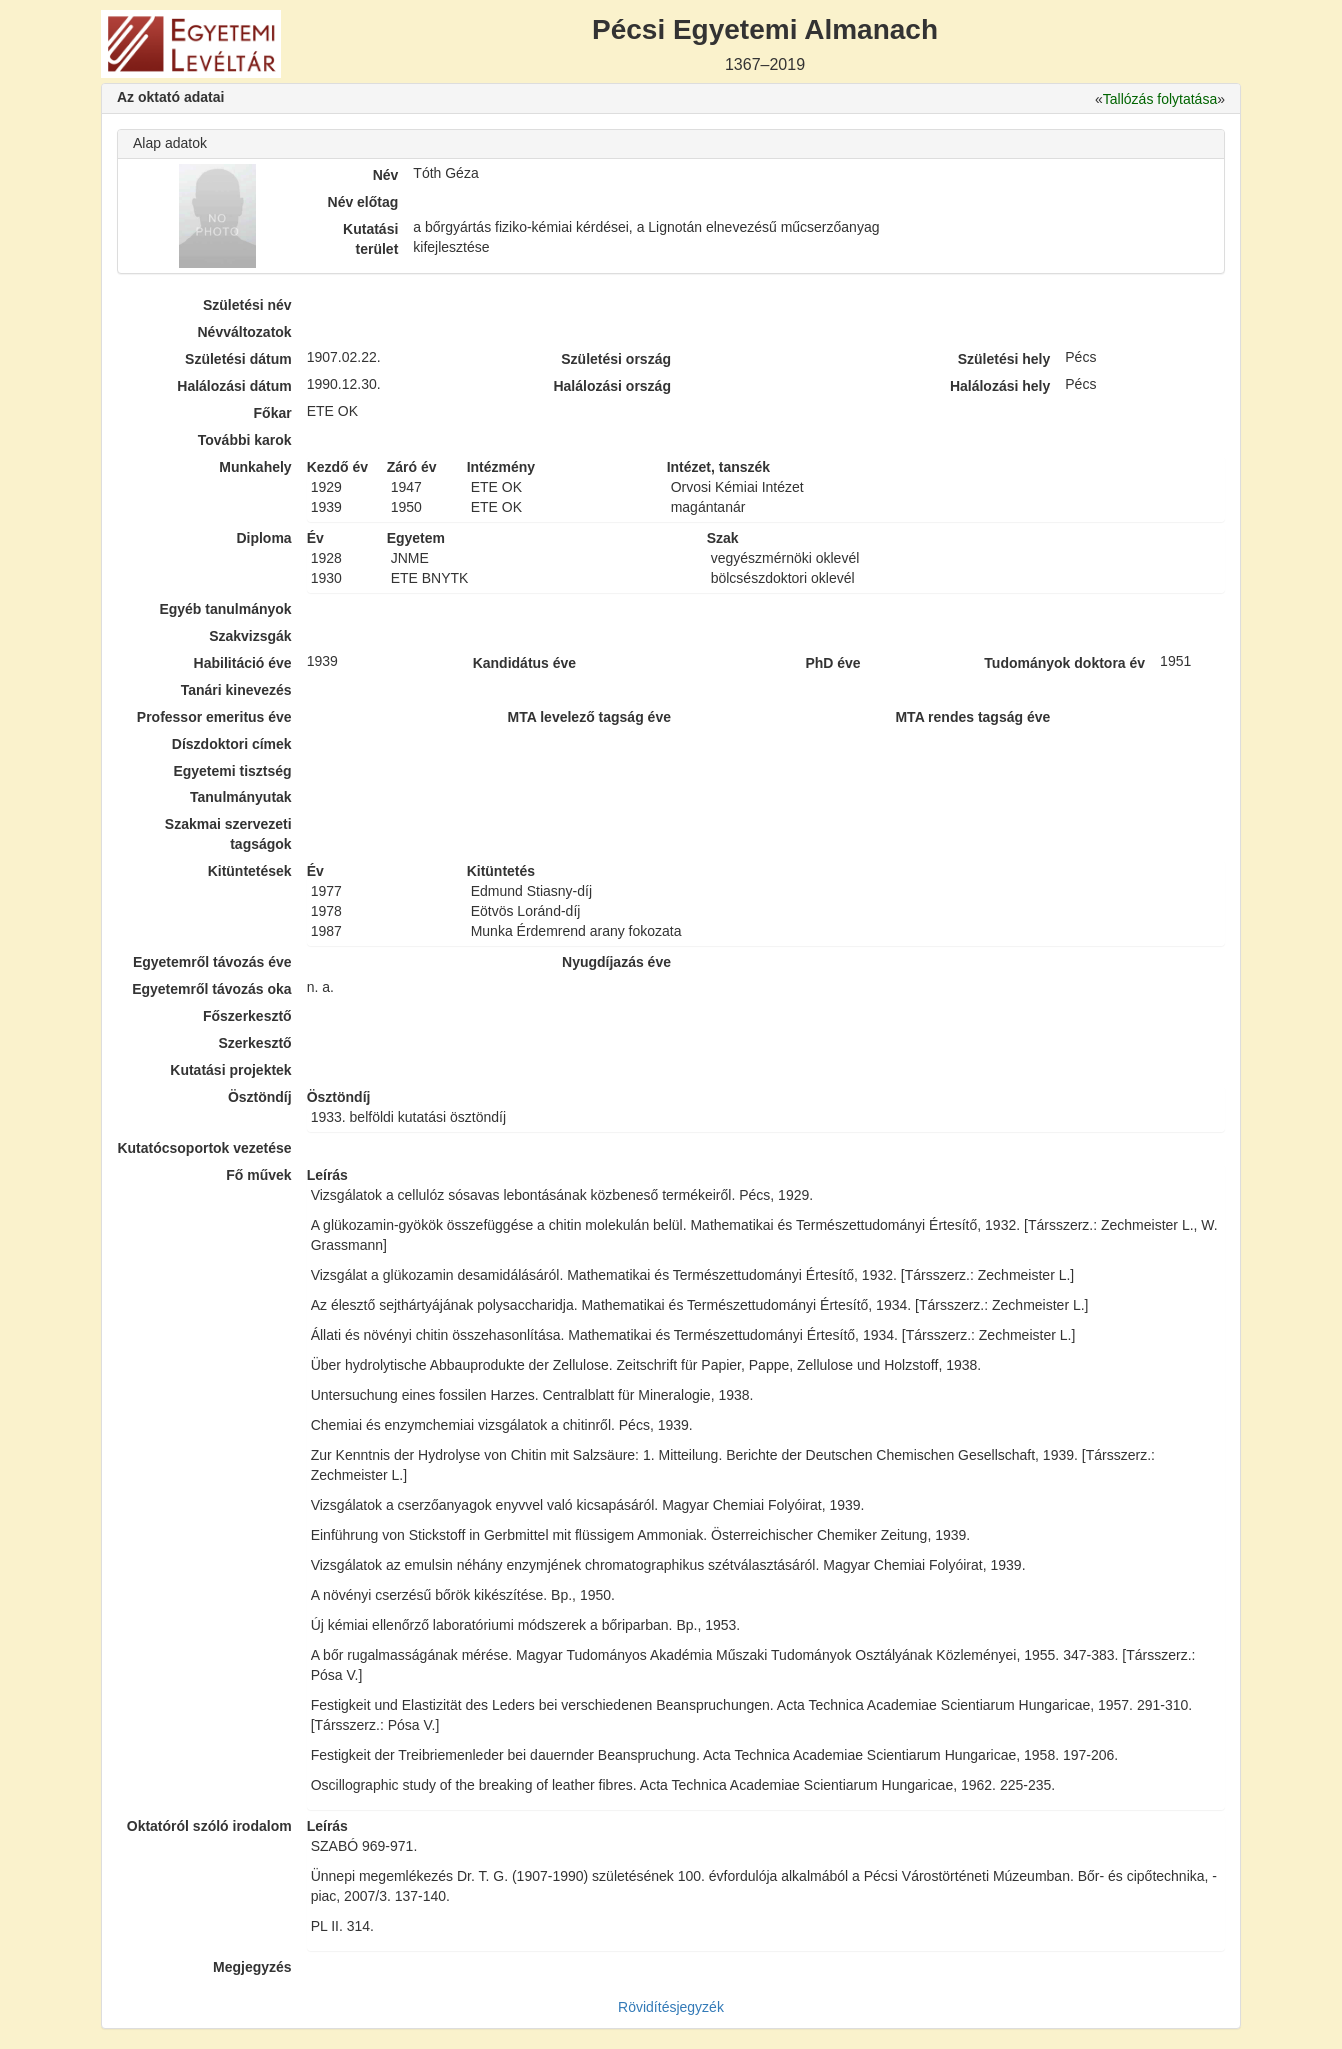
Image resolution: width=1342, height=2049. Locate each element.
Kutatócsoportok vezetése (204, 1148)
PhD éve (832, 663)
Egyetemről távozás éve (212, 962)
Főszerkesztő (247, 1016)
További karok (245, 440)
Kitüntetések (250, 871)
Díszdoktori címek (232, 744)
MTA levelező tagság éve (589, 717)
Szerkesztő (255, 1043)
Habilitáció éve (243, 663)
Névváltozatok (245, 332)
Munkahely (255, 467)
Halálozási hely (1000, 386)
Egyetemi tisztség (232, 771)
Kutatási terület (370, 239)
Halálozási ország (612, 386)
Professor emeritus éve (214, 717)
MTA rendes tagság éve (972, 717)
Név (386, 175)
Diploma (263, 538)
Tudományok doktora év (1064, 663)
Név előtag (363, 202)
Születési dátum (238, 359)
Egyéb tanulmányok (225, 609)
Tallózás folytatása (1160, 99)
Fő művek (258, 1175)
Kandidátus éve (524, 663)
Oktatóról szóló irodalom (209, 1826)
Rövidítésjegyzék (671, 2007)
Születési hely (1004, 359)
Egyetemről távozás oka (212, 989)
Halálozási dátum (234, 386)
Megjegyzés (252, 1967)
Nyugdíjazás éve (616, 962)
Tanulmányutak (241, 797)
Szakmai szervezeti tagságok (228, 834)
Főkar (273, 413)
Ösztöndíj (260, 1097)
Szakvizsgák (250, 636)
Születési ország (616, 359)
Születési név (247, 305)
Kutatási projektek (230, 1070)
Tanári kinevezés (236, 690)
